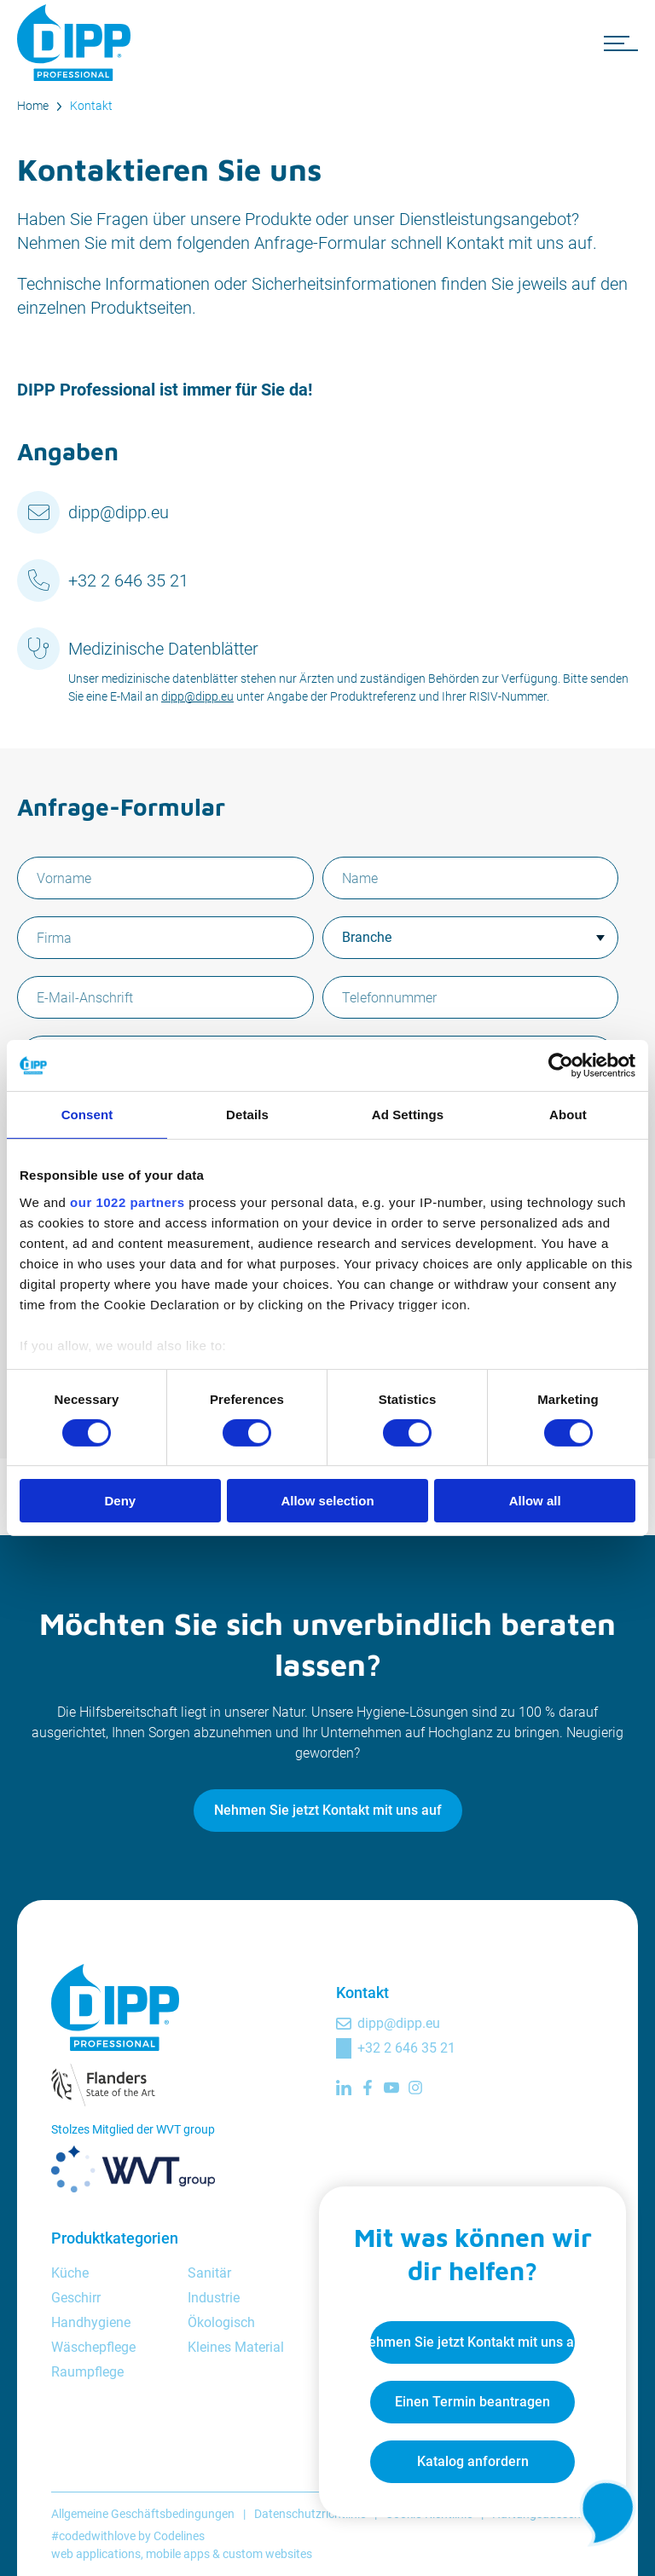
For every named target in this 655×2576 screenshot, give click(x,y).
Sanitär (209, 2273)
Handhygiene (90, 2322)
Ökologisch (221, 2322)
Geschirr (76, 2298)
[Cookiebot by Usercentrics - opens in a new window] (560, 1065)
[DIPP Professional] (76, 42)
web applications (96, 2554)
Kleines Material (236, 2347)
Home (33, 106)
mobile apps (178, 2554)
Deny (120, 1500)
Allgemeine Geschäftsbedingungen (143, 2514)
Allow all (535, 1500)
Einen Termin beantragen (472, 2402)
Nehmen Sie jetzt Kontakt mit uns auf (328, 1810)
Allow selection (327, 1500)
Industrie (214, 2298)
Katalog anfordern (473, 2461)
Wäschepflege (93, 2347)
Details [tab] (247, 1114)
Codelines (179, 2536)
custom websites (267, 2554)
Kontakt (91, 106)
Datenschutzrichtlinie (310, 2514)
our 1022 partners (127, 1201)
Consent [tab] (87, 1114)
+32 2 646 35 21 (128, 580)
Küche (70, 2273)
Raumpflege (87, 2372)
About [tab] (568, 1114)
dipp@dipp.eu (118, 512)
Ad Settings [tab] (407, 1114)
